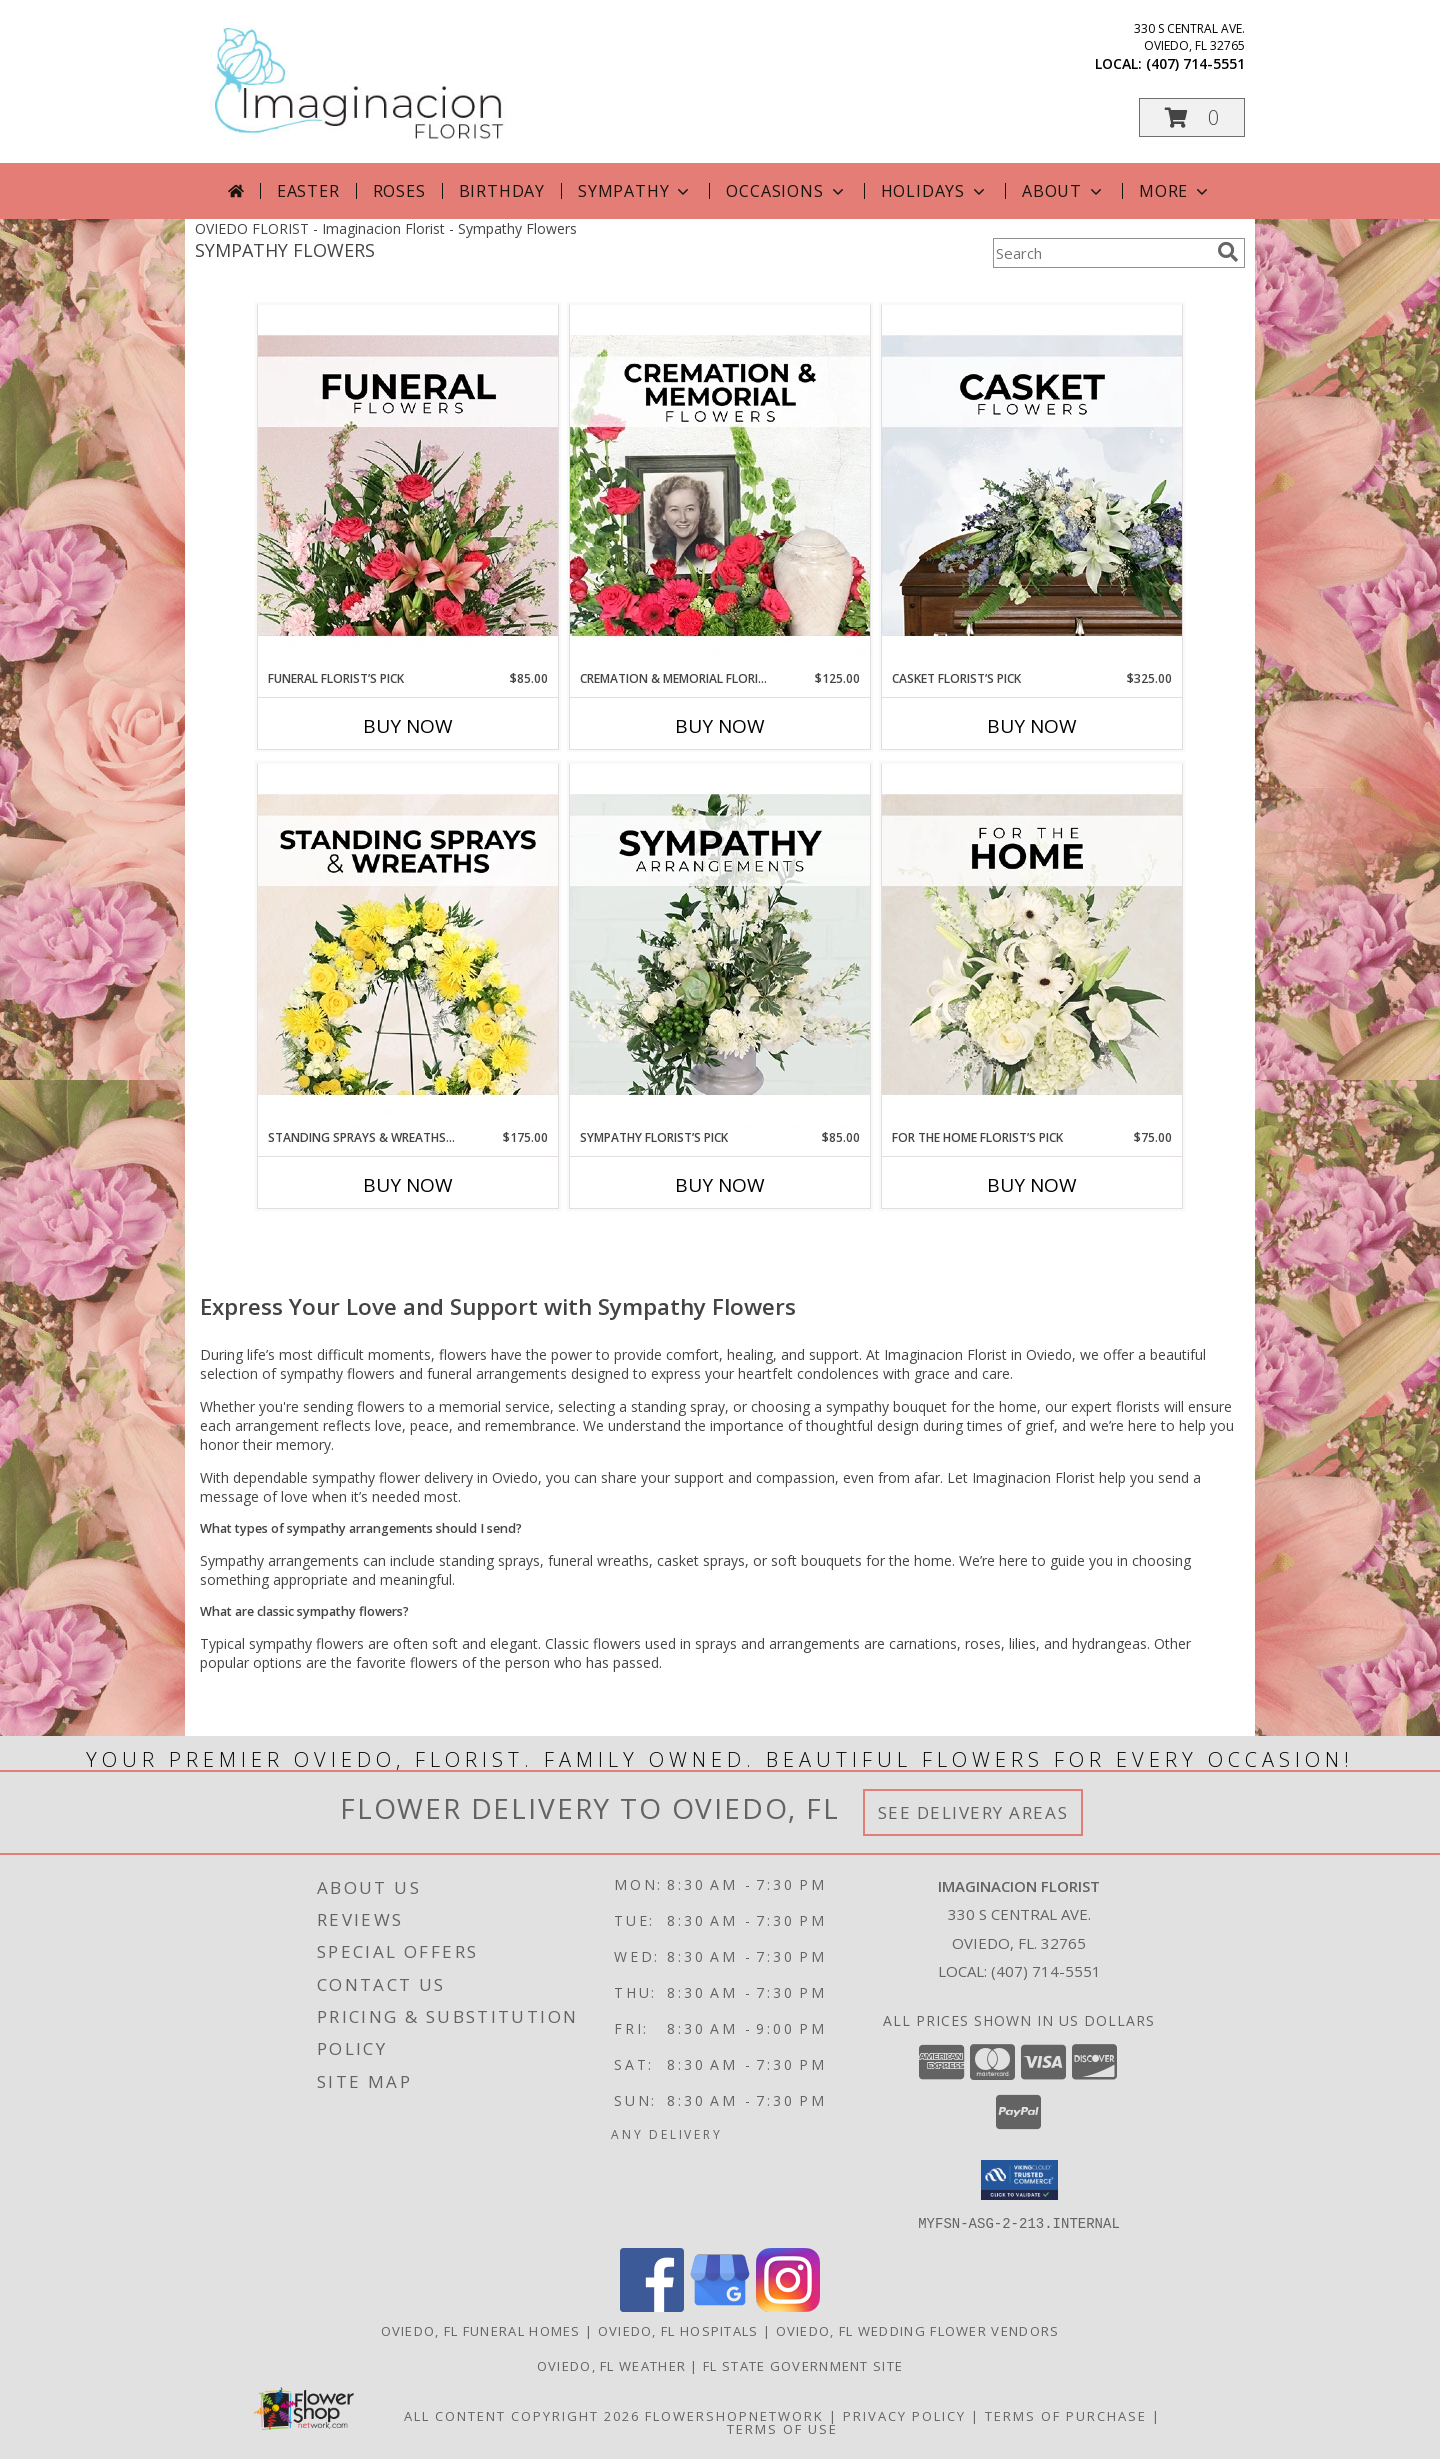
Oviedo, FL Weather (611, 2365)
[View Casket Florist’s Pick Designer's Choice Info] (1032, 487)
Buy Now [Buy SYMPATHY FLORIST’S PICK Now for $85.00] (720, 1185)
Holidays (935, 191)
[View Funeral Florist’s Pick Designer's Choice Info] (408, 487)
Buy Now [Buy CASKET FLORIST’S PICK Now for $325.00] (1032, 726)
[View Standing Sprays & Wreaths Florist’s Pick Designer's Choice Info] (408, 946)
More (1175, 191)
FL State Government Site (803, 2365)
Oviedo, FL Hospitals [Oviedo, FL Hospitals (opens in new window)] (678, 2330)
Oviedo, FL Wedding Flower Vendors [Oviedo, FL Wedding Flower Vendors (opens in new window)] (918, 2330)
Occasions (786, 191)
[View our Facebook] (652, 2305)
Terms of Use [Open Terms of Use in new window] (782, 2428)
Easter (308, 191)
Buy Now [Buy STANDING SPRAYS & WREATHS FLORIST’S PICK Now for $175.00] (408, 1185)
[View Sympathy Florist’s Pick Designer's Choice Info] (720, 946)
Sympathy (635, 191)
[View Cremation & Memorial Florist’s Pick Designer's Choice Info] (720, 487)
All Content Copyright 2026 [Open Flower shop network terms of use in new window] (522, 2415)
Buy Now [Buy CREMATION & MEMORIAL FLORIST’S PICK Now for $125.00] (720, 726)
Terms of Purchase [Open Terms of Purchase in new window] (1066, 2415)
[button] (1192, 117)
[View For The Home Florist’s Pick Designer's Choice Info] (1032, 946)
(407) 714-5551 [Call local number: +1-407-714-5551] (1195, 63)
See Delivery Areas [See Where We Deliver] (973, 1812)
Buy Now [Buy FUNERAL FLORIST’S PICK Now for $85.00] (408, 726)
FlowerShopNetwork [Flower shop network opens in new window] (734, 2415)
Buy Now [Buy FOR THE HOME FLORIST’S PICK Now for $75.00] (1032, 1185)
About (1064, 191)
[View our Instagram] (788, 2305)
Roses (399, 191)
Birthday (502, 191)
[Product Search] (1101, 253)
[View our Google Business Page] (720, 2305)
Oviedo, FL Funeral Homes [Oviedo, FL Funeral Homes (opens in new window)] (481, 2330)
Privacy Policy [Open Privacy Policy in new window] (904, 2415)
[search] (1228, 252)
